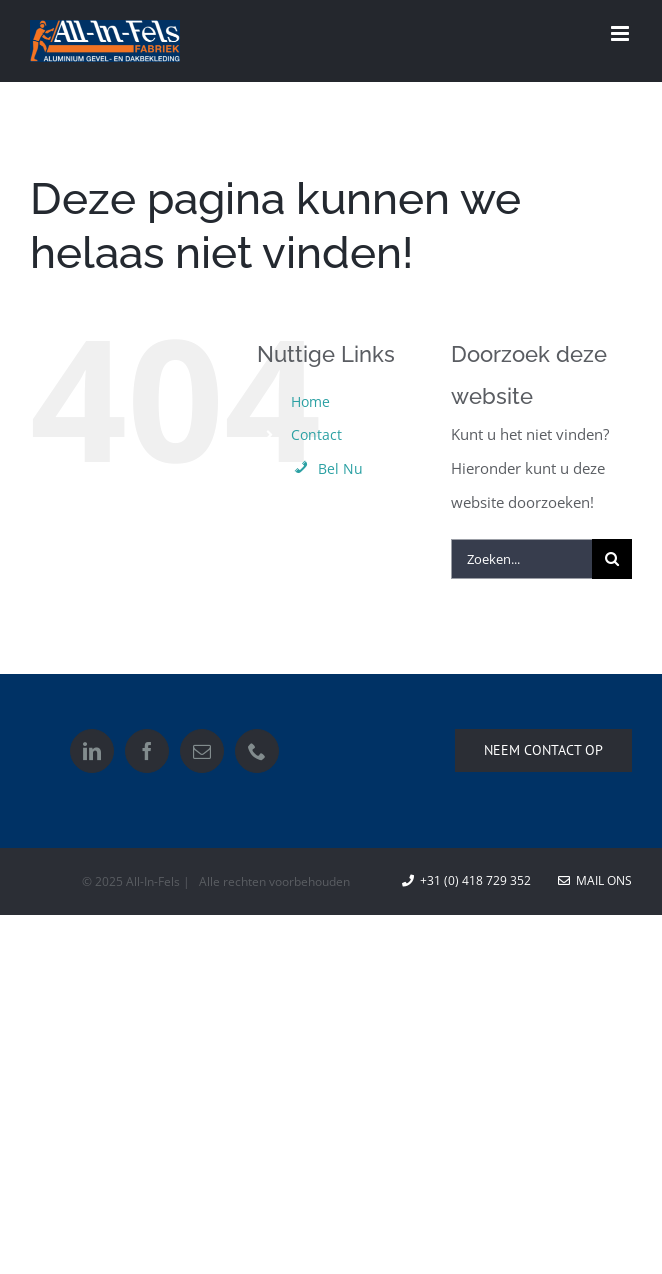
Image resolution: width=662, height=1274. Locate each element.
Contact (316, 434)
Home (310, 401)
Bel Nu (327, 468)
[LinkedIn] (92, 751)
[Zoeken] (612, 559)
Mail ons (595, 880)
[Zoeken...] (521, 559)
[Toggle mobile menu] (621, 33)
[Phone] (257, 751)
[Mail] (202, 751)
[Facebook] (147, 751)
